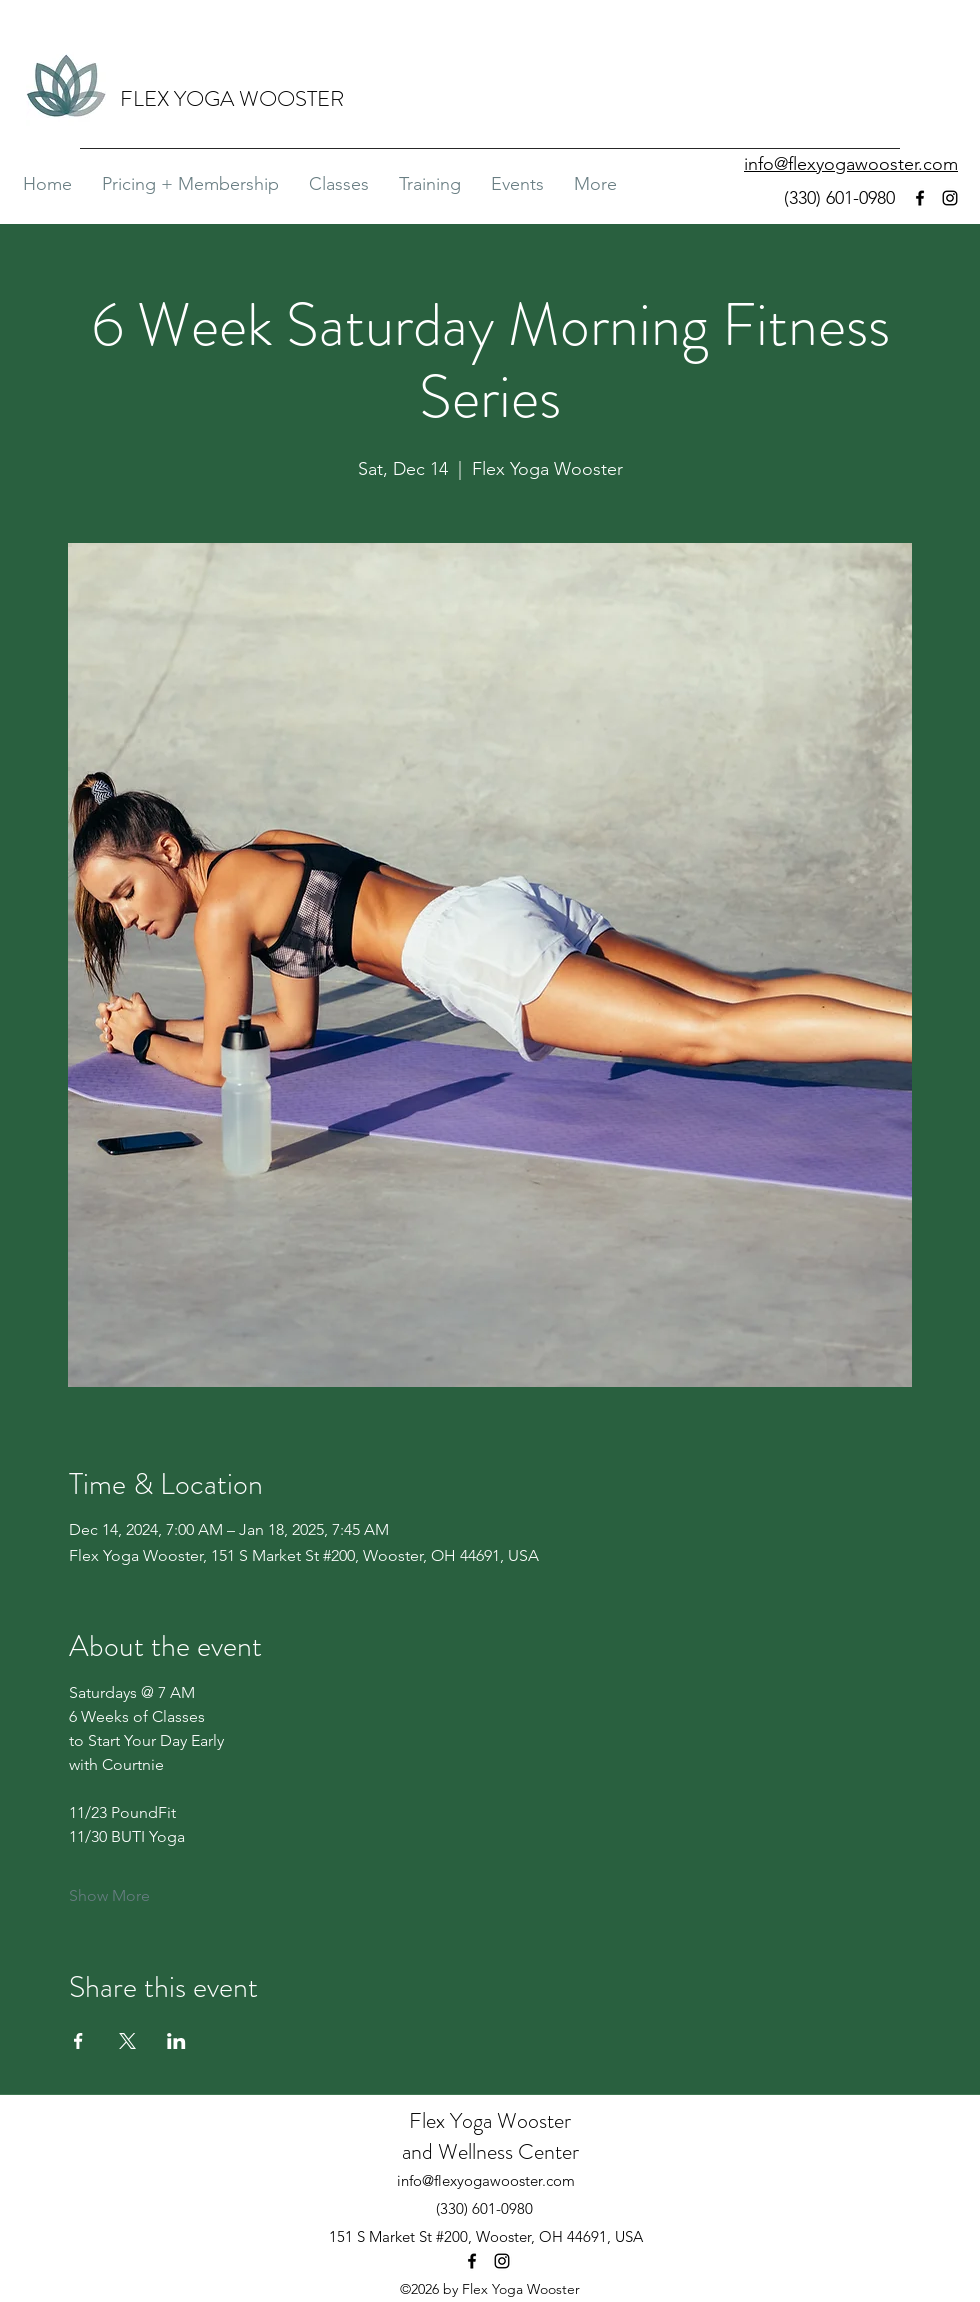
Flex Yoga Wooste (486, 2120)
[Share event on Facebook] (78, 2041)
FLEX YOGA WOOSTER (232, 98)
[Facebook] (920, 198)
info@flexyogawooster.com (486, 2180)
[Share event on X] (127, 2041)
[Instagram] (950, 198)
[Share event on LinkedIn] (176, 2041)
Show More (109, 1895)
